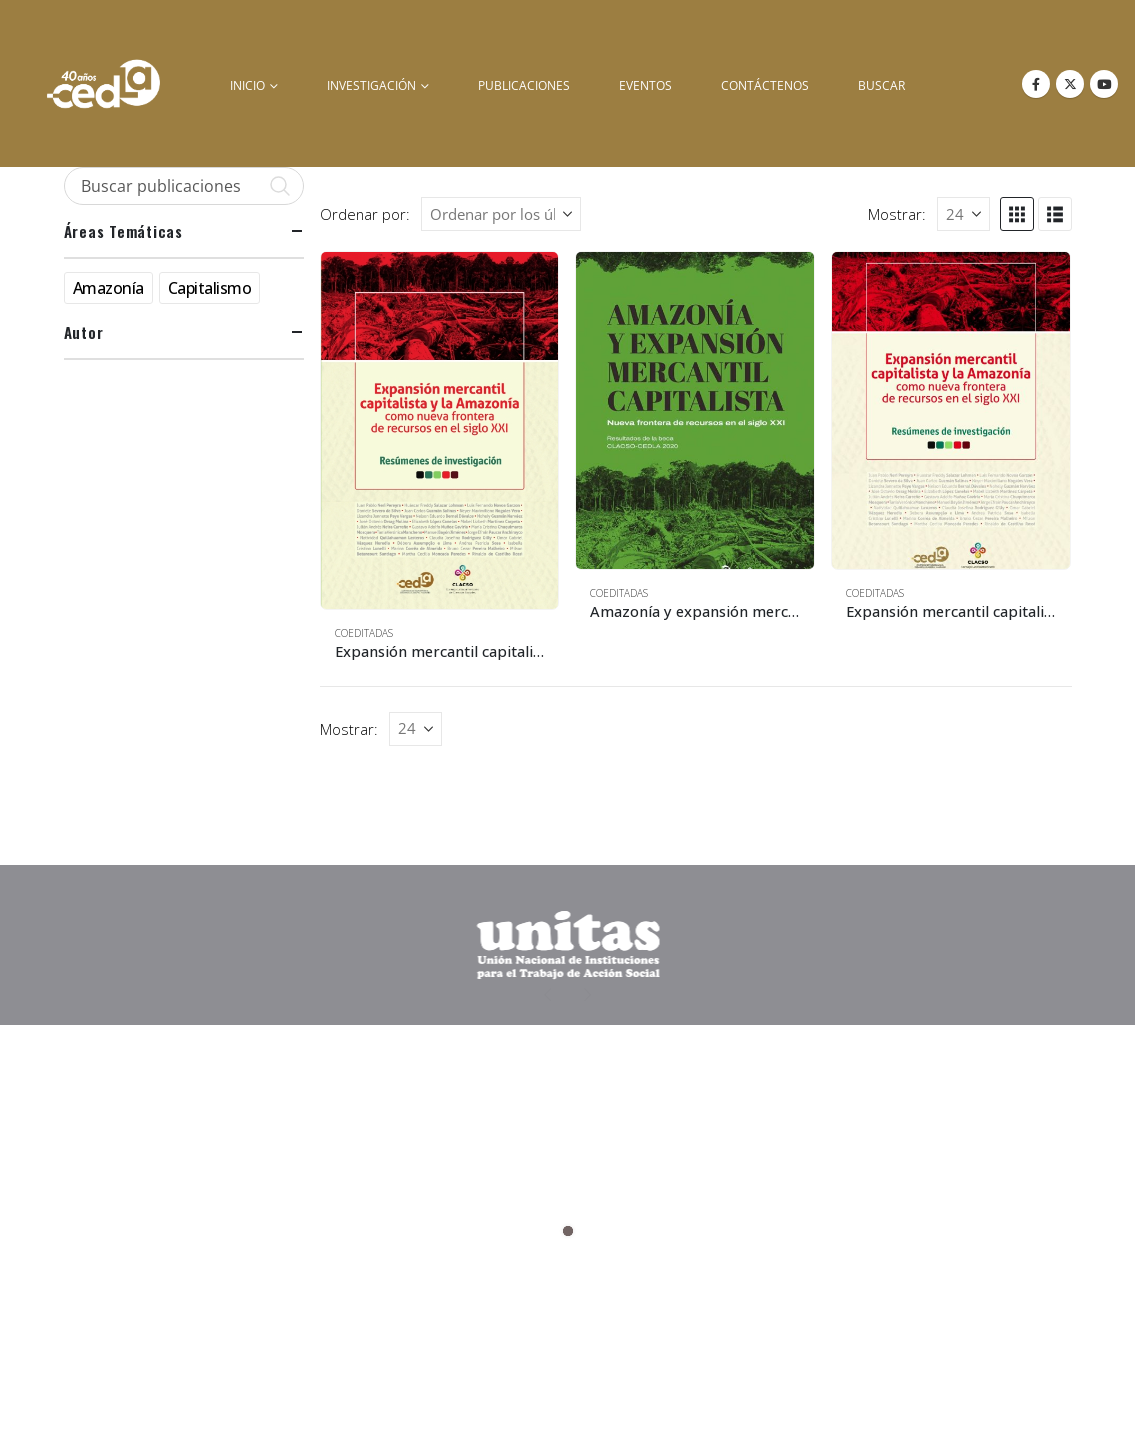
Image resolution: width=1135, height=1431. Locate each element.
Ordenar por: (365, 214)
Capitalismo (210, 288)
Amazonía (108, 288)
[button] (1017, 214)
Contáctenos (765, 85)
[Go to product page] (440, 430)
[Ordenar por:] (501, 214)
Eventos (645, 85)
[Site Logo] (103, 83)
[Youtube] (1104, 84)
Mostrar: (897, 214)
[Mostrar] (963, 214)
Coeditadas (364, 633)
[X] (1070, 84)
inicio (247, 85)
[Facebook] (1036, 84)
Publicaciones (524, 85)
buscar (881, 85)
